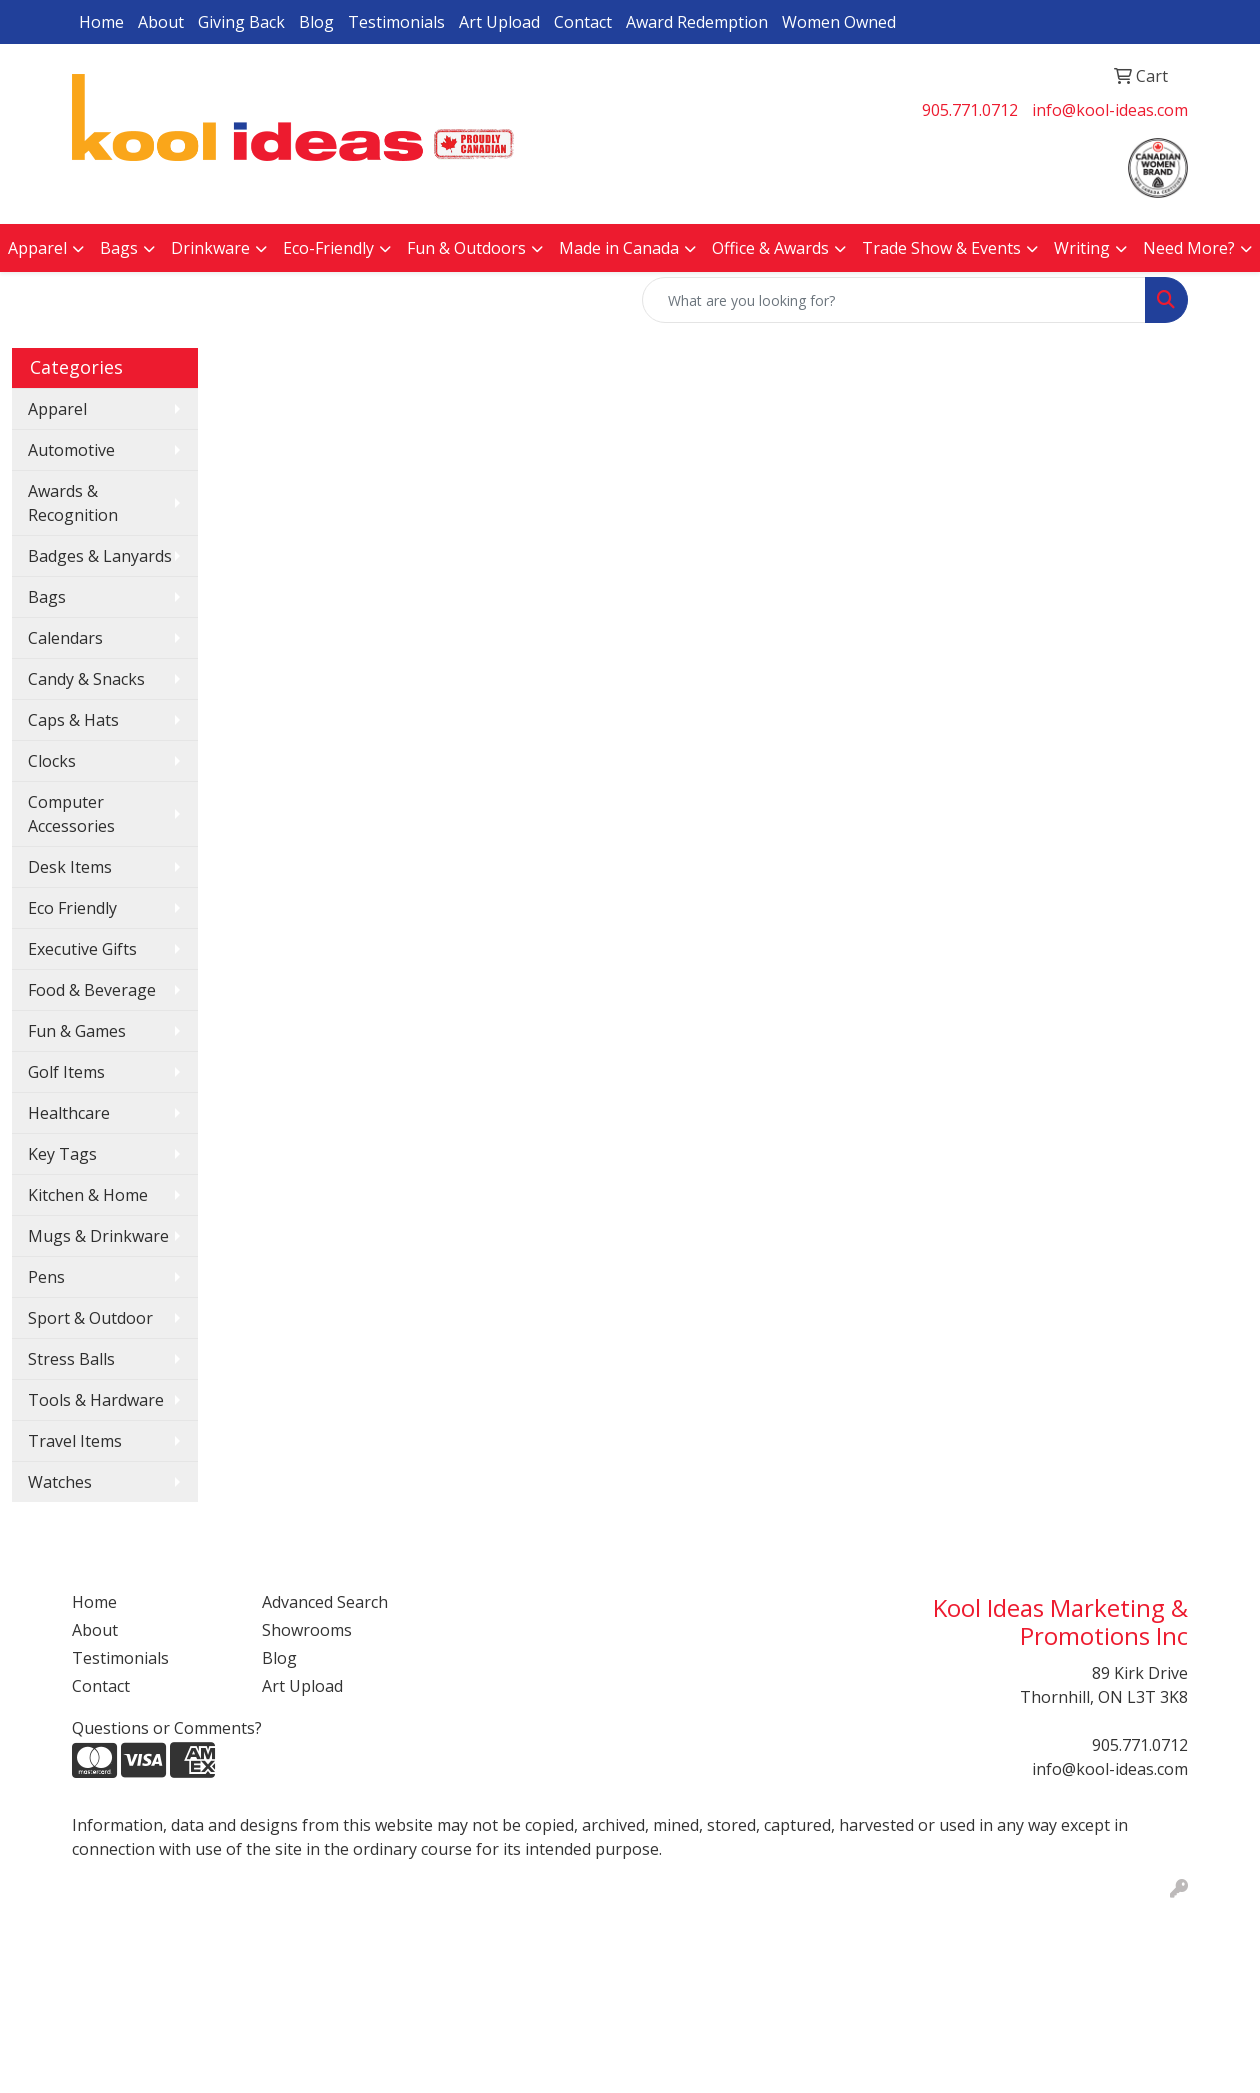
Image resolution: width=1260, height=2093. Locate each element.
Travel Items (75, 1441)
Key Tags (62, 1154)
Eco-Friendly (328, 248)
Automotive (71, 450)
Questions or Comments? (167, 1728)
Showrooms (307, 1630)
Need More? (1189, 248)
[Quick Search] (894, 300)
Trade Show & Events (941, 248)
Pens (46, 1277)
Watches (60, 1482)
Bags (119, 248)
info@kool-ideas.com (1110, 110)
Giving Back (241, 22)
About (161, 22)
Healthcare (69, 1113)
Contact (583, 22)
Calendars (65, 638)
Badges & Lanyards (100, 556)
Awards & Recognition (73, 503)
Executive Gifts (82, 949)
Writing (1082, 248)
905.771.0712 (970, 110)
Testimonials (396, 22)
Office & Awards (770, 248)
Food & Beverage (92, 990)
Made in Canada (619, 248)
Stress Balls (71, 1359)
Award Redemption (697, 22)
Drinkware (210, 248)
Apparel (37, 248)
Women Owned (839, 22)
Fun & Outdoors (466, 248)
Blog (316, 22)
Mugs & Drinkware (98, 1236)
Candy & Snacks (86, 679)
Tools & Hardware (96, 1400)
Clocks (52, 761)
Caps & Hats (73, 720)
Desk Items (70, 867)
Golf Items (66, 1072)
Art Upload (499, 22)
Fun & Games (77, 1031)
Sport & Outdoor (90, 1318)
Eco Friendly (72, 908)
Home (101, 22)
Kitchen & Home (88, 1195)
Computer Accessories (71, 814)
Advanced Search (325, 1602)
